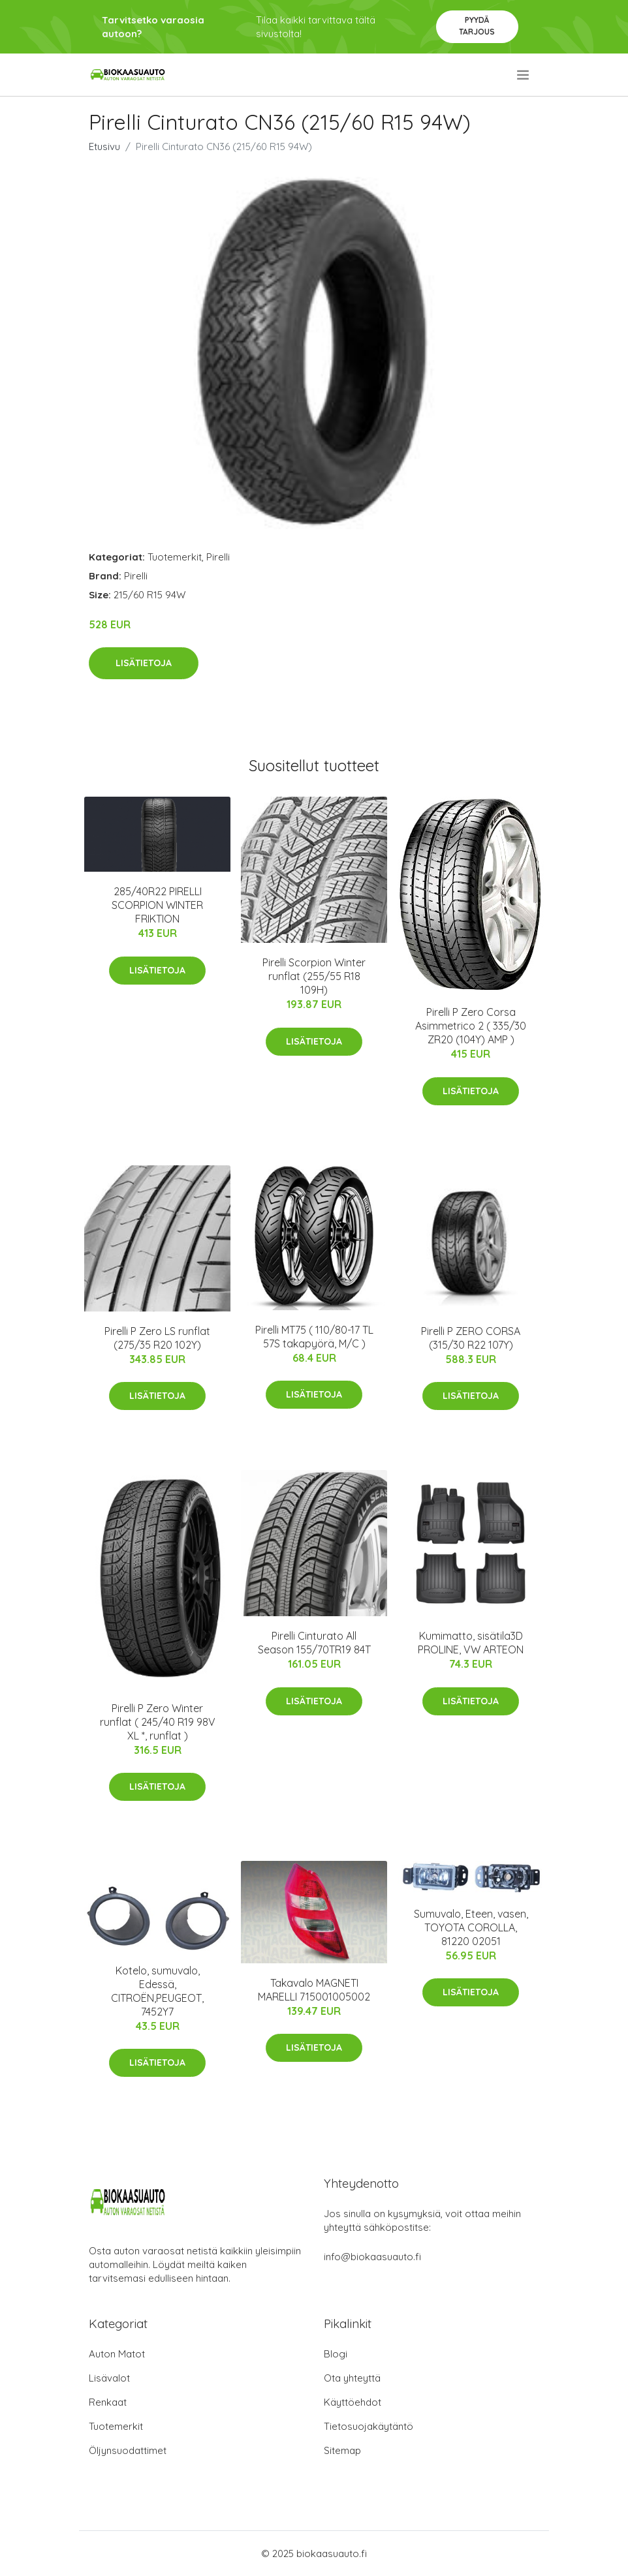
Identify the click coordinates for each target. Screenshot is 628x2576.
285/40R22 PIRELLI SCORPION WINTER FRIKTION (157, 905)
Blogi (335, 2354)
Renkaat (108, 2402)
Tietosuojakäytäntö (368, 2426)
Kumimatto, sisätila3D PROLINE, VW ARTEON (471, 1642)
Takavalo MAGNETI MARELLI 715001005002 (314, 1989)
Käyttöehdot (352, 2402)
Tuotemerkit (175, 557)
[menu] (524, 75)
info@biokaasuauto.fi (372, 2256)
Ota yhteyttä (352, 2378)
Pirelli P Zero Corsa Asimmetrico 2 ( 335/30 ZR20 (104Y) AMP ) (470, 1025)
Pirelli (218, 557)
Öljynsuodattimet (127, 2450)
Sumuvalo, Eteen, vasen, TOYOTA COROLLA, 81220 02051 (471, 1927)
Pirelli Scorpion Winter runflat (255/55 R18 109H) (314, 976)
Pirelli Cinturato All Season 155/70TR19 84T (314, 1642)
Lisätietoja (144, 663)
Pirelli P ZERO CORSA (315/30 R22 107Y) (470, 1338)
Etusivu (104, 146)
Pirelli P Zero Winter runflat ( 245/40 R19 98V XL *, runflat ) (157, 1722)
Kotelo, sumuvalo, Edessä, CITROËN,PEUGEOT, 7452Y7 (157, 1991)
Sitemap (342, 2450)
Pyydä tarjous (477, 26)
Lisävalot (109, 2378)
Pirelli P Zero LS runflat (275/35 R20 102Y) (157, 1338)
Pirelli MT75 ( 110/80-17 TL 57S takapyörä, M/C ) (314, 1336)
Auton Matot (117, 2354)
